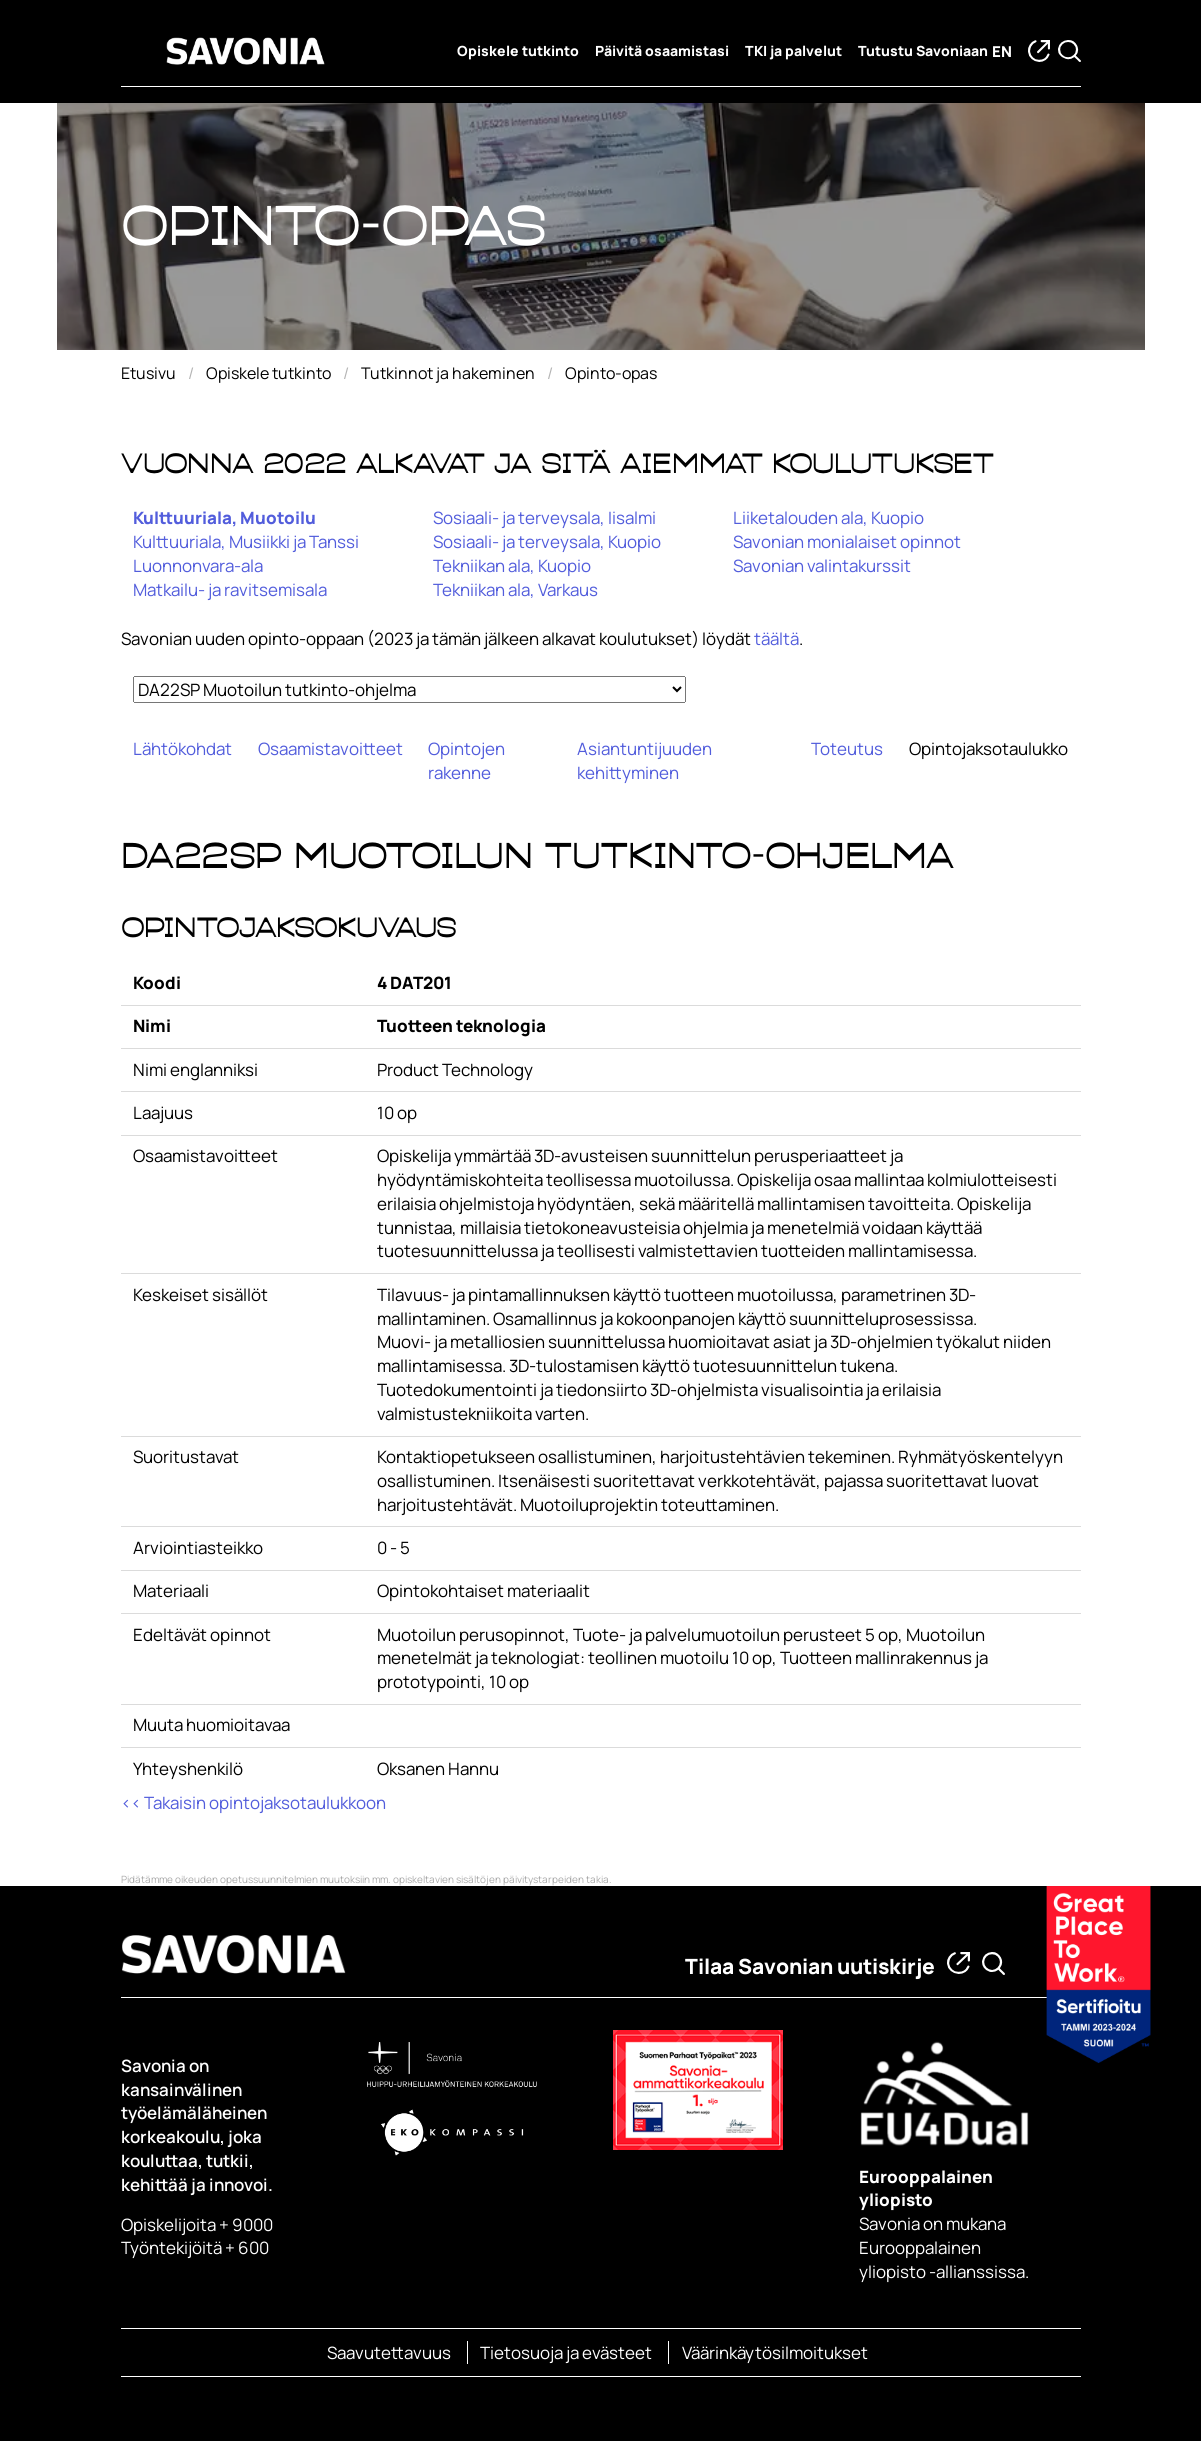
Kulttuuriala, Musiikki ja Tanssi (246, 541)
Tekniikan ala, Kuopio (512, 565)
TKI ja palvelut (793, 51)
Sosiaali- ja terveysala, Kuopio (547, 541)
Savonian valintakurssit (822, 565)
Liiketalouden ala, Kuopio (828, 517)
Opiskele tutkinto (518, 51)
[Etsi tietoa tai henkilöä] (993, 1963)
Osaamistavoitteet (330, 748)
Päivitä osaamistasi (662, 51)
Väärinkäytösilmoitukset (775, 2352)
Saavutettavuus (389, 2352)
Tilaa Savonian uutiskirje (810, 1966)
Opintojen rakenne (466, 760)
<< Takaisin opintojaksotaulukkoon (253, 1802)
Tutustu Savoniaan (923, 51)
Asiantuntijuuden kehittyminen (644, 760)
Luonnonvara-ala (198, 565)
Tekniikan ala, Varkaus (515, 589)
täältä (776, 638)
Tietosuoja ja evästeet (566, 2352)
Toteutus (847, 748)
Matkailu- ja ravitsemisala (230, 589)
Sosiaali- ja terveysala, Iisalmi (544, 517)
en (1002, 51)
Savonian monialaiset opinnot (847, 541)
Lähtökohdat (182, 748)
